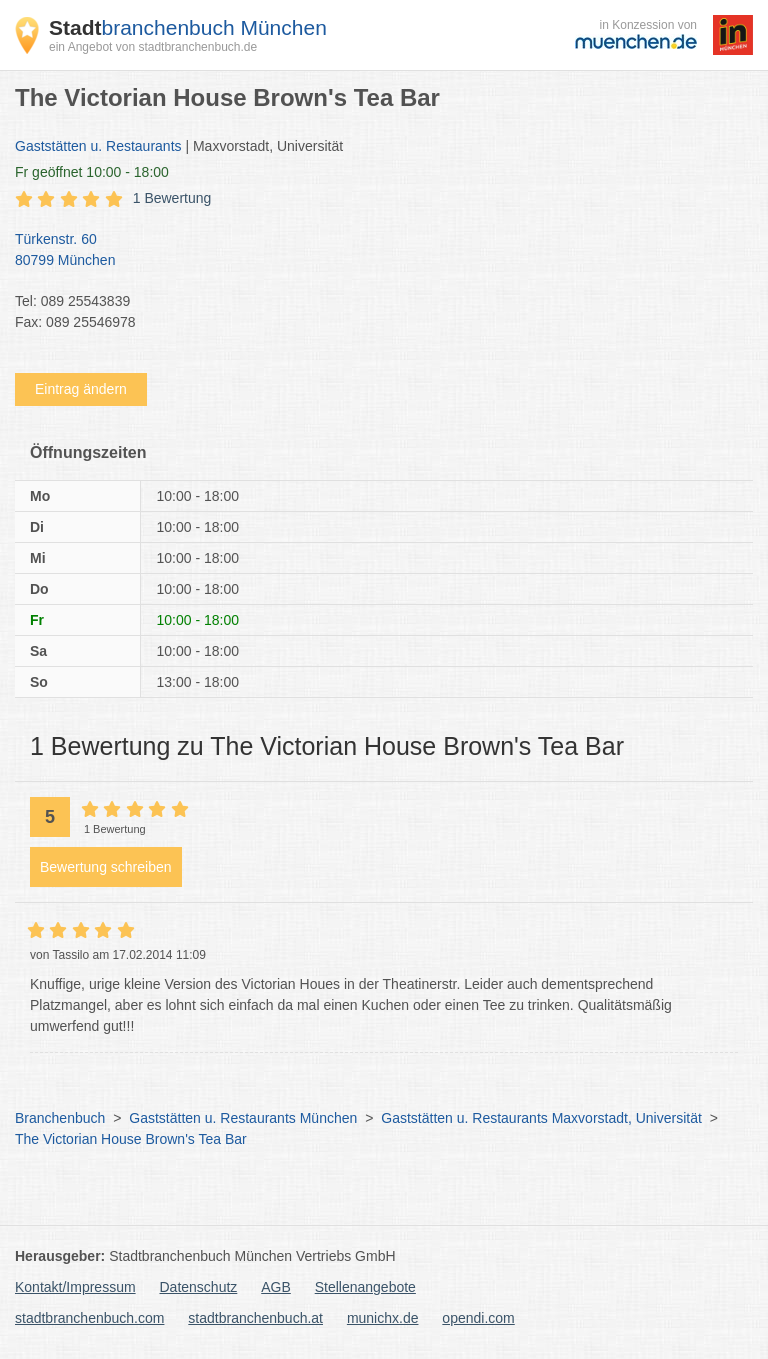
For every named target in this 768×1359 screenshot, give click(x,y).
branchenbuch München (188, 27)
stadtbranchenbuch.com (89, 1318)
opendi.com (478, 1318)
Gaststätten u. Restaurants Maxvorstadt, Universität (541, 1118)
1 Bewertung (172, 198)
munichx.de (383, 1318)
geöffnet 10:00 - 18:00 (92, 172)
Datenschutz (199, 1287)
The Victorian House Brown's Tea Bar (131, 1139)
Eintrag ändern (81, 389)
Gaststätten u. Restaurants (98, 146)
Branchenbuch (60, 1118)
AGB (276, 1287)
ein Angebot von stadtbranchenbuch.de (153, 47)
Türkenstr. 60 (374, 251)
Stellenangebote (365, 1287)
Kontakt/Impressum (75, 1287)
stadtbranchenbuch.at (255, 1318)
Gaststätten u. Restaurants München (243, 1118)
